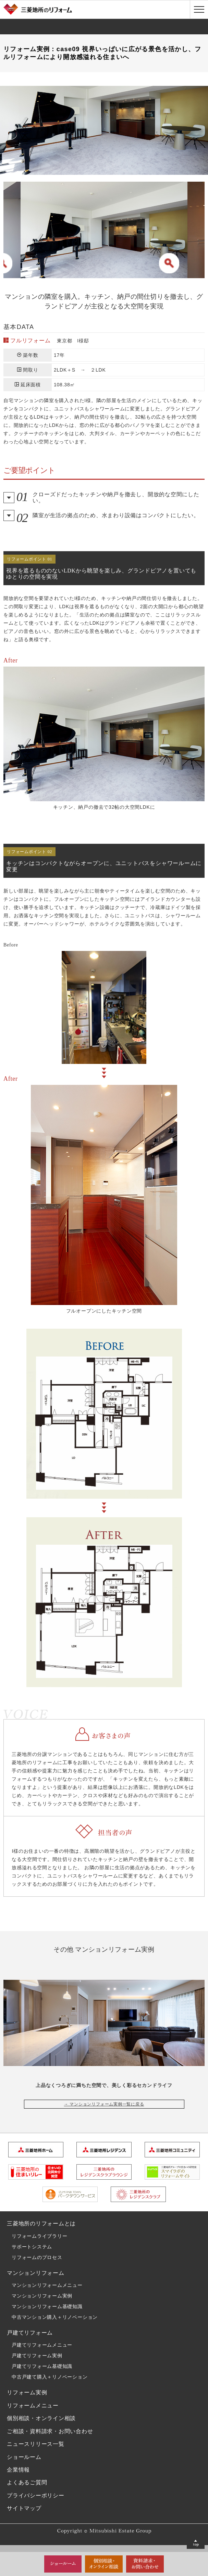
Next (199, 220)
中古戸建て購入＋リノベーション (50, 2377)
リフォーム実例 (27, 2392)
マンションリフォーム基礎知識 (47, 2306)
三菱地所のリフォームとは (41, 2223)
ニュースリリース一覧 (35, 2444)
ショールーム (24, 2457)
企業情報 (18, 2470)
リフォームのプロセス (37, 2257)
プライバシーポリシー (35, 2495)
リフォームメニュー (33, 2405)
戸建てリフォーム (30, 2333)
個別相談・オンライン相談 (41, 2418)
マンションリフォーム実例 (42, 2296)
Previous (9, 220)
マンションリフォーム (35, 2273)
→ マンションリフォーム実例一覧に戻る (104, 2104)
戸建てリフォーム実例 (37, 2355)
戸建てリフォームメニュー (42, 2345)
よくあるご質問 (27, 2482)
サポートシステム (32, 2246)
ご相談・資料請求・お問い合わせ (50, 2431)
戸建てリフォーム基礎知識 (42, 2366)
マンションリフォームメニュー (47, 2285)
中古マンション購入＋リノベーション (55, 2317)
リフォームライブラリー (39, 2236)
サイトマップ (24, 2508)
